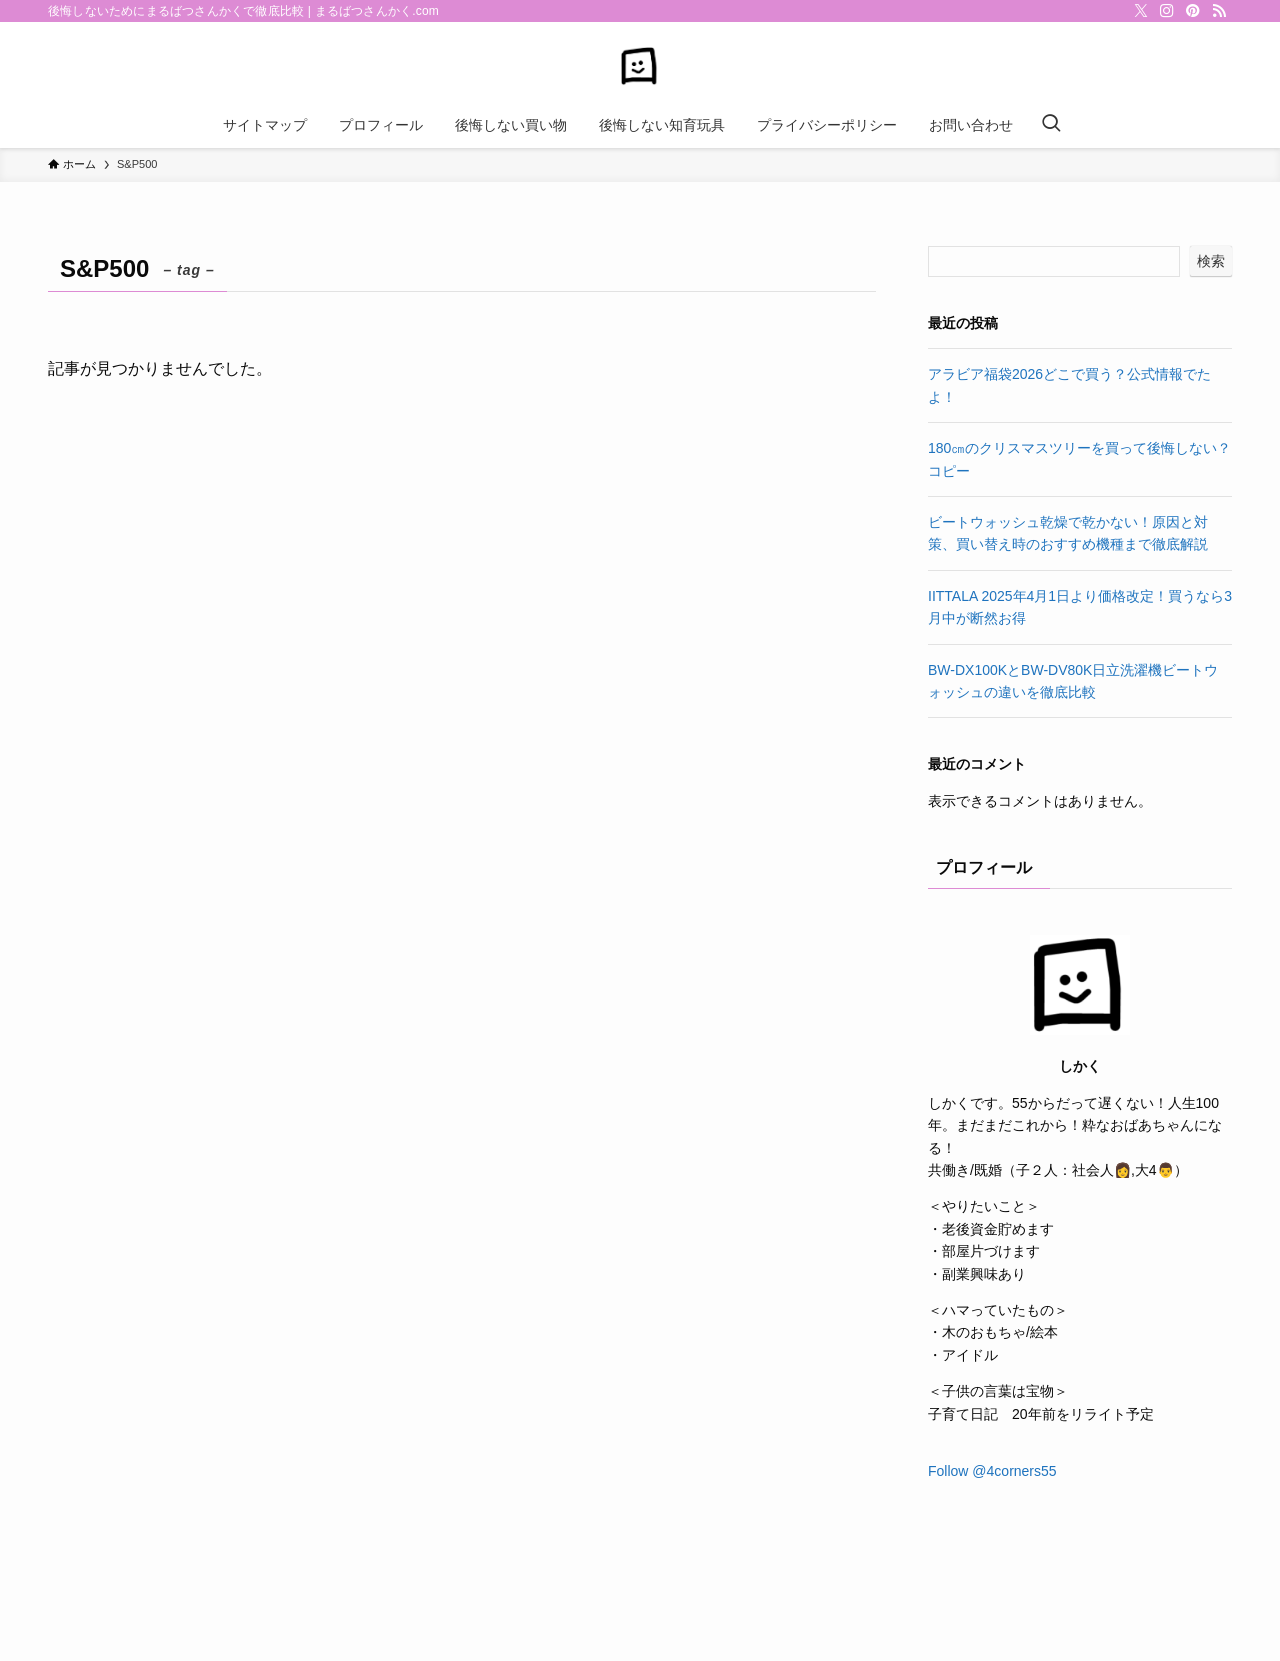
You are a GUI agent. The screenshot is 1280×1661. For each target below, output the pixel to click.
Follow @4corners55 (992, 1471)
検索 (1211, 261)
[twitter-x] (1141, 11)
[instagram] (1167, 11)
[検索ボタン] (1051, 125)
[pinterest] (1193, 11)
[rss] (1219, 11)
